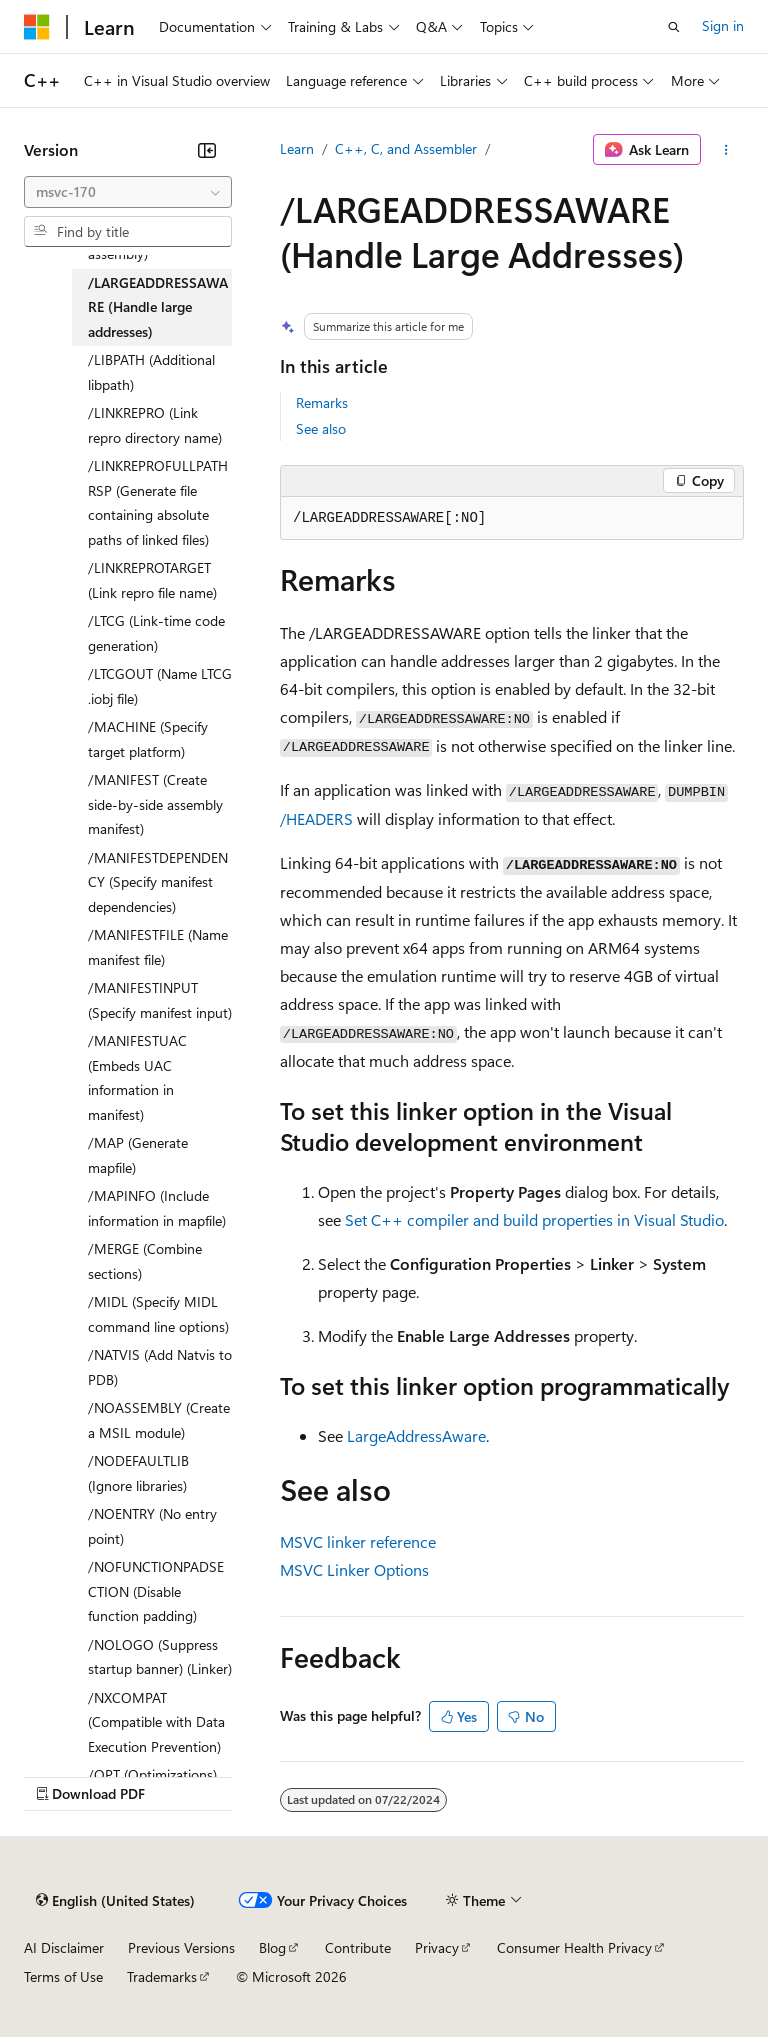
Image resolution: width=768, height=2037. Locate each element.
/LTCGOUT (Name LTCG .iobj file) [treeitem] (160, 686)
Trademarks (162, 1976)
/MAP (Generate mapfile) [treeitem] (138, 1155)
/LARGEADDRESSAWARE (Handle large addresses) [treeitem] (158, 307)
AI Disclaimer (64, 1947)
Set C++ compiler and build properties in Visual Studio (534, 1219)
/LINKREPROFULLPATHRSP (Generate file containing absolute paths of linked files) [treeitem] (158, 502)
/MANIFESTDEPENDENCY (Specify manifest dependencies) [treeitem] (158, 882)
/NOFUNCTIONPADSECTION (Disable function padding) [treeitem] (156, 1591)
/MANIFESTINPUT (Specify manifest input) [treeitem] (160, 1000)
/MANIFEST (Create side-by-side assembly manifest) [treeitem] (155, 804)
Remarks (322, 402)
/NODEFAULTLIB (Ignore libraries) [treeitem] (138, 1473)
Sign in (723, 25)
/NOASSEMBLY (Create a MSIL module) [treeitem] (159, 1420)
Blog (272, 1947)
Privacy (437, 1947)
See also (321, 428)
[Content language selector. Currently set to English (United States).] (115, 1901)
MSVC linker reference (358, 1541)
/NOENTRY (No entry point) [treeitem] (152, 1526)
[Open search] (674, 27)
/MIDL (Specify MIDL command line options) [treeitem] (158, 1314)
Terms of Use (63, 1976)
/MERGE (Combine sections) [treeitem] (145, 1261)
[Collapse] (207, 150)
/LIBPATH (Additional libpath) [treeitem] (151, 372)
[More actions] (726, 150)
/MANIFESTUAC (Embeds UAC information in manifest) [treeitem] (137, 1077)
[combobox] (128, 192)
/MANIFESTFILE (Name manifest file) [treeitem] (158, 947)
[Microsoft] (37, 27)
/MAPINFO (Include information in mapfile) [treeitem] (157, 1208)
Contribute (358, 1947)
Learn (297, 148)
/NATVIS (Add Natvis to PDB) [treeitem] (160, 1367)
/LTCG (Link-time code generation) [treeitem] (156, 633)
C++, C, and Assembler (406, 148)
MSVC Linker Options (354, 1569)
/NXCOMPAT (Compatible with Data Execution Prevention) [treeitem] (156, 1722)
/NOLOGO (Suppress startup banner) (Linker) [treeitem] (160, 1657)
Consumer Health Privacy (574, 1947)
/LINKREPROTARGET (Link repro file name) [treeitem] (152, 580)
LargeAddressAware (416, 1435)
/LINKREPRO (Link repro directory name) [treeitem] (155, 425)
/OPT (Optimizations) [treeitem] (152, 1774)
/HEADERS (316, 818)
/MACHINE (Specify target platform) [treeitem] (148, 739)
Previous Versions (181, 1947)
